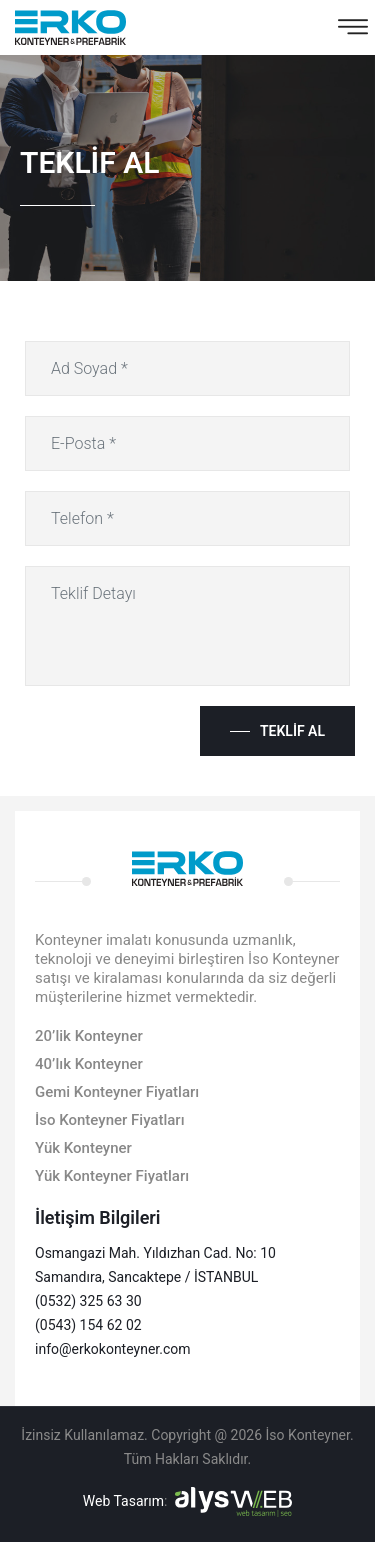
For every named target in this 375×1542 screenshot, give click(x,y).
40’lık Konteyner (89, 1064)
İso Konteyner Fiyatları (110, 1120)
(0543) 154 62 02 (88, 1325)
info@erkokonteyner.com (113, 1349)
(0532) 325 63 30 (88, 1301)
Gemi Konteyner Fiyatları (117, 1092)
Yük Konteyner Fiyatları (112, 1176)
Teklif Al (292, 731)
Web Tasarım (123, 1501)
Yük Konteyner (83, 1148)
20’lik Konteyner (89, 1036)
